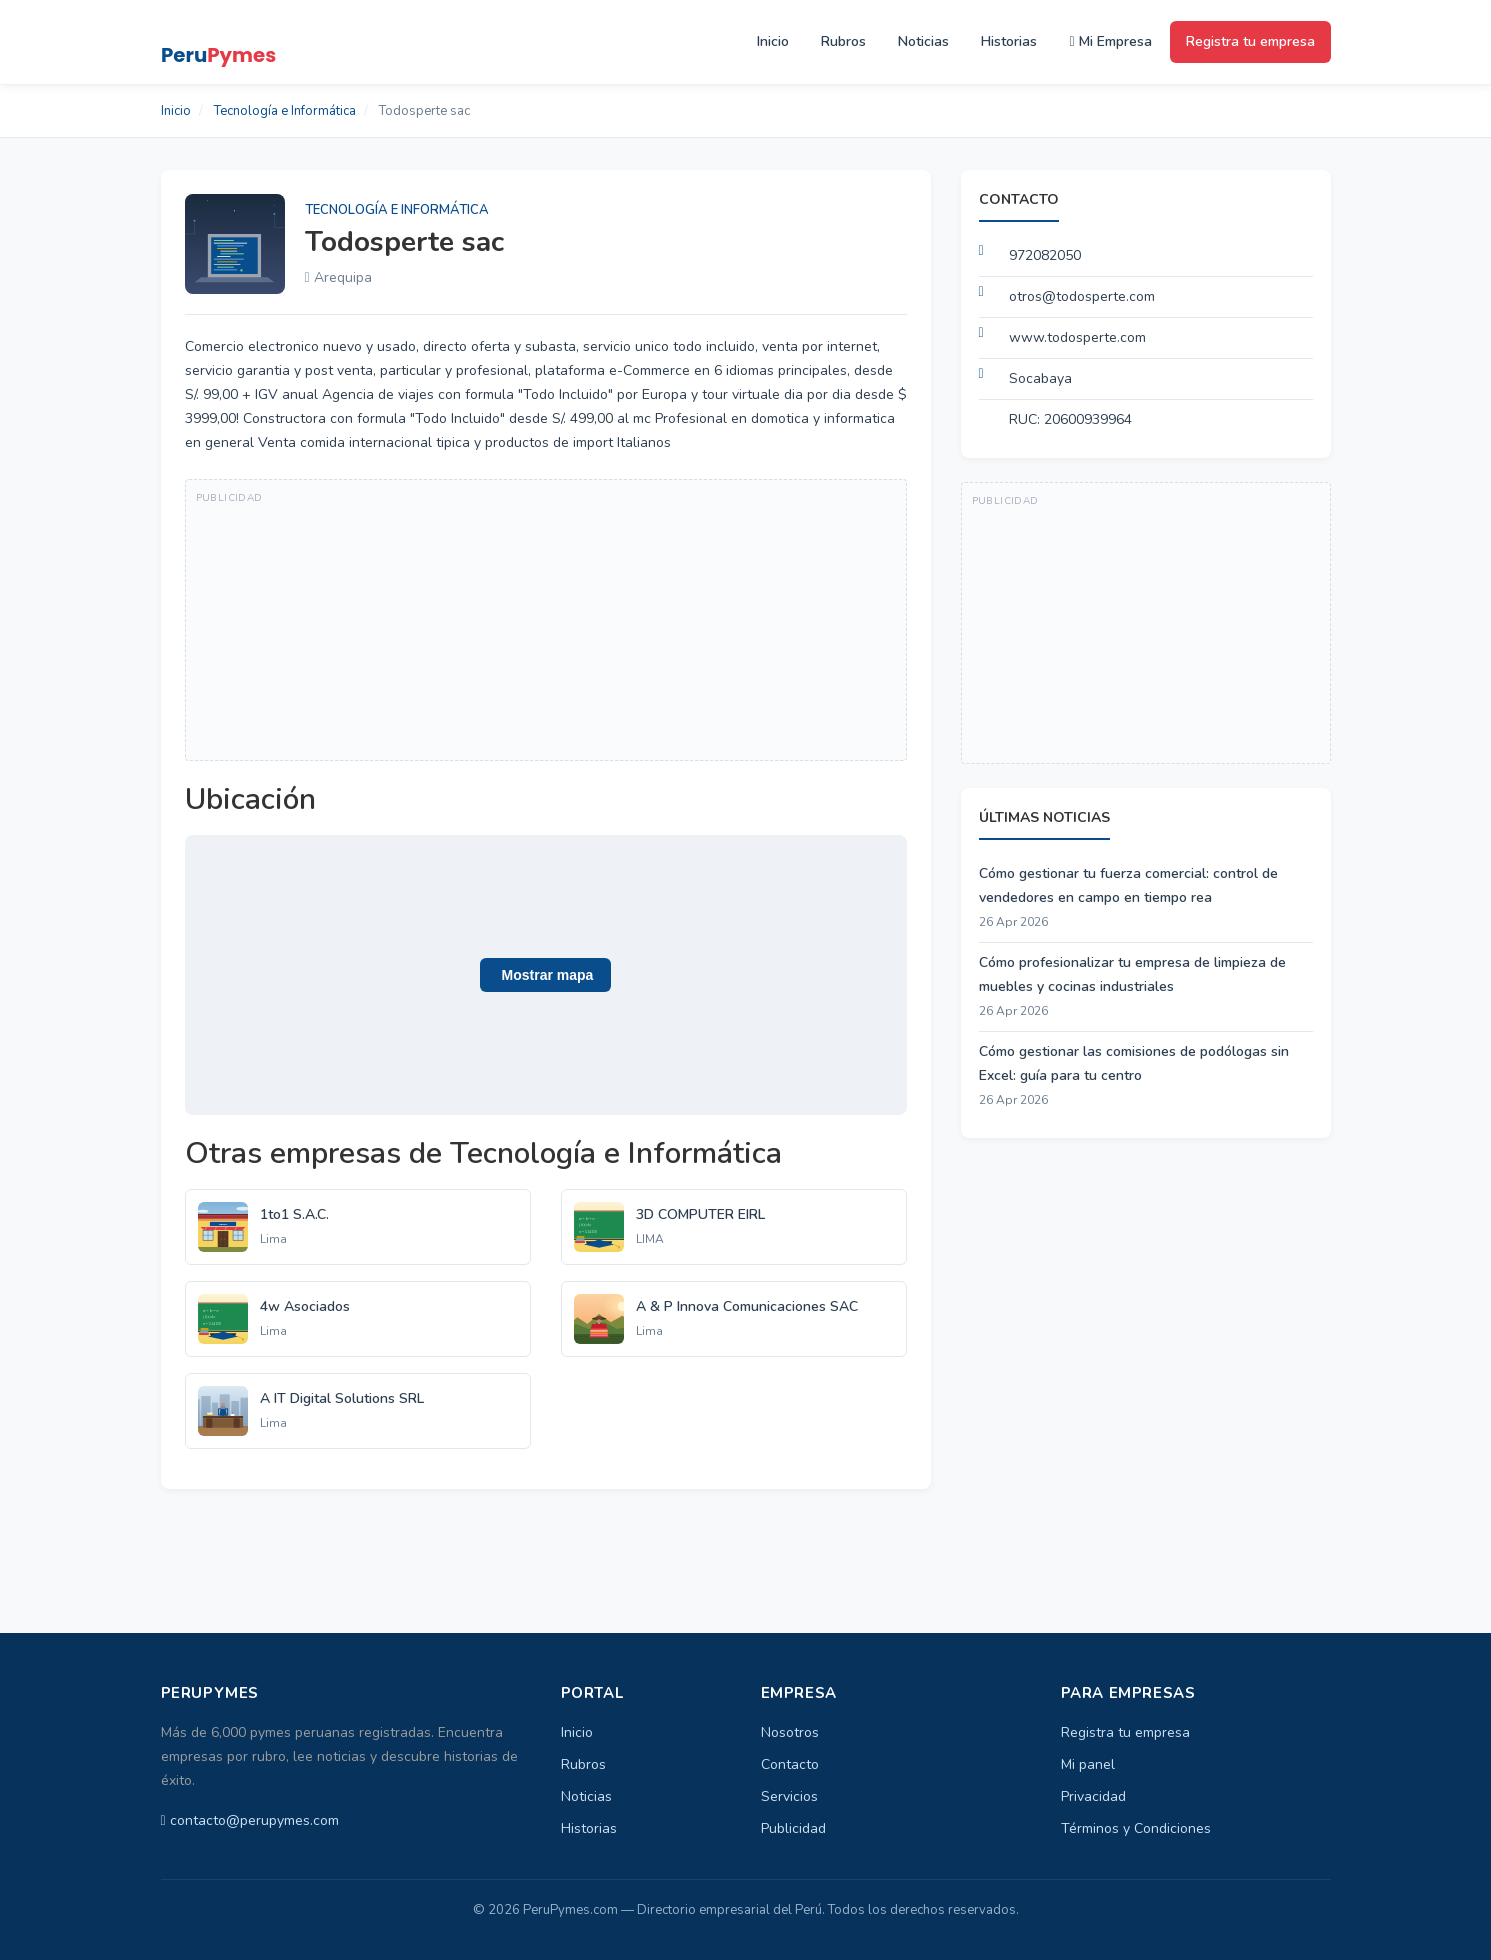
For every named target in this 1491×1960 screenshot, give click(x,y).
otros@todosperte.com (1082, 296)
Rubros (843, 41)
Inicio (773, 41)
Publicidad (793, 1828)
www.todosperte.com (1077, 337)
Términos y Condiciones (1136, 1828)
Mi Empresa (1110, 41)
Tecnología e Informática (285, 111)
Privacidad (1093, 1796)
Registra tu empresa (1250, 41)
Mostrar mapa (546, 975)
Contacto (790, 1764)
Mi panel (1088, 1764)
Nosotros (790, 1732)
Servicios (789, 1796)
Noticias (923, 41)
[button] (546, 975)
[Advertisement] (546, 620)
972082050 (1045, 255)
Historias (1009, 41)
